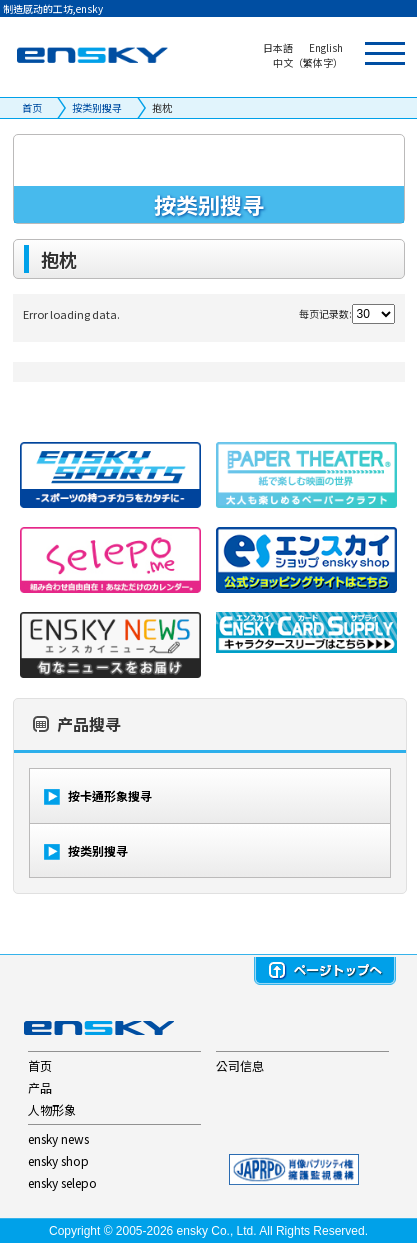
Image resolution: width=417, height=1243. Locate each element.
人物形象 (52, 1109)
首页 (32, 107)
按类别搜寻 (97, 107)
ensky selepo (62, 1182)
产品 (40, 1087)
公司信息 (240, 1065)
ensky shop (58, 1160)
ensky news (58, 1138)
